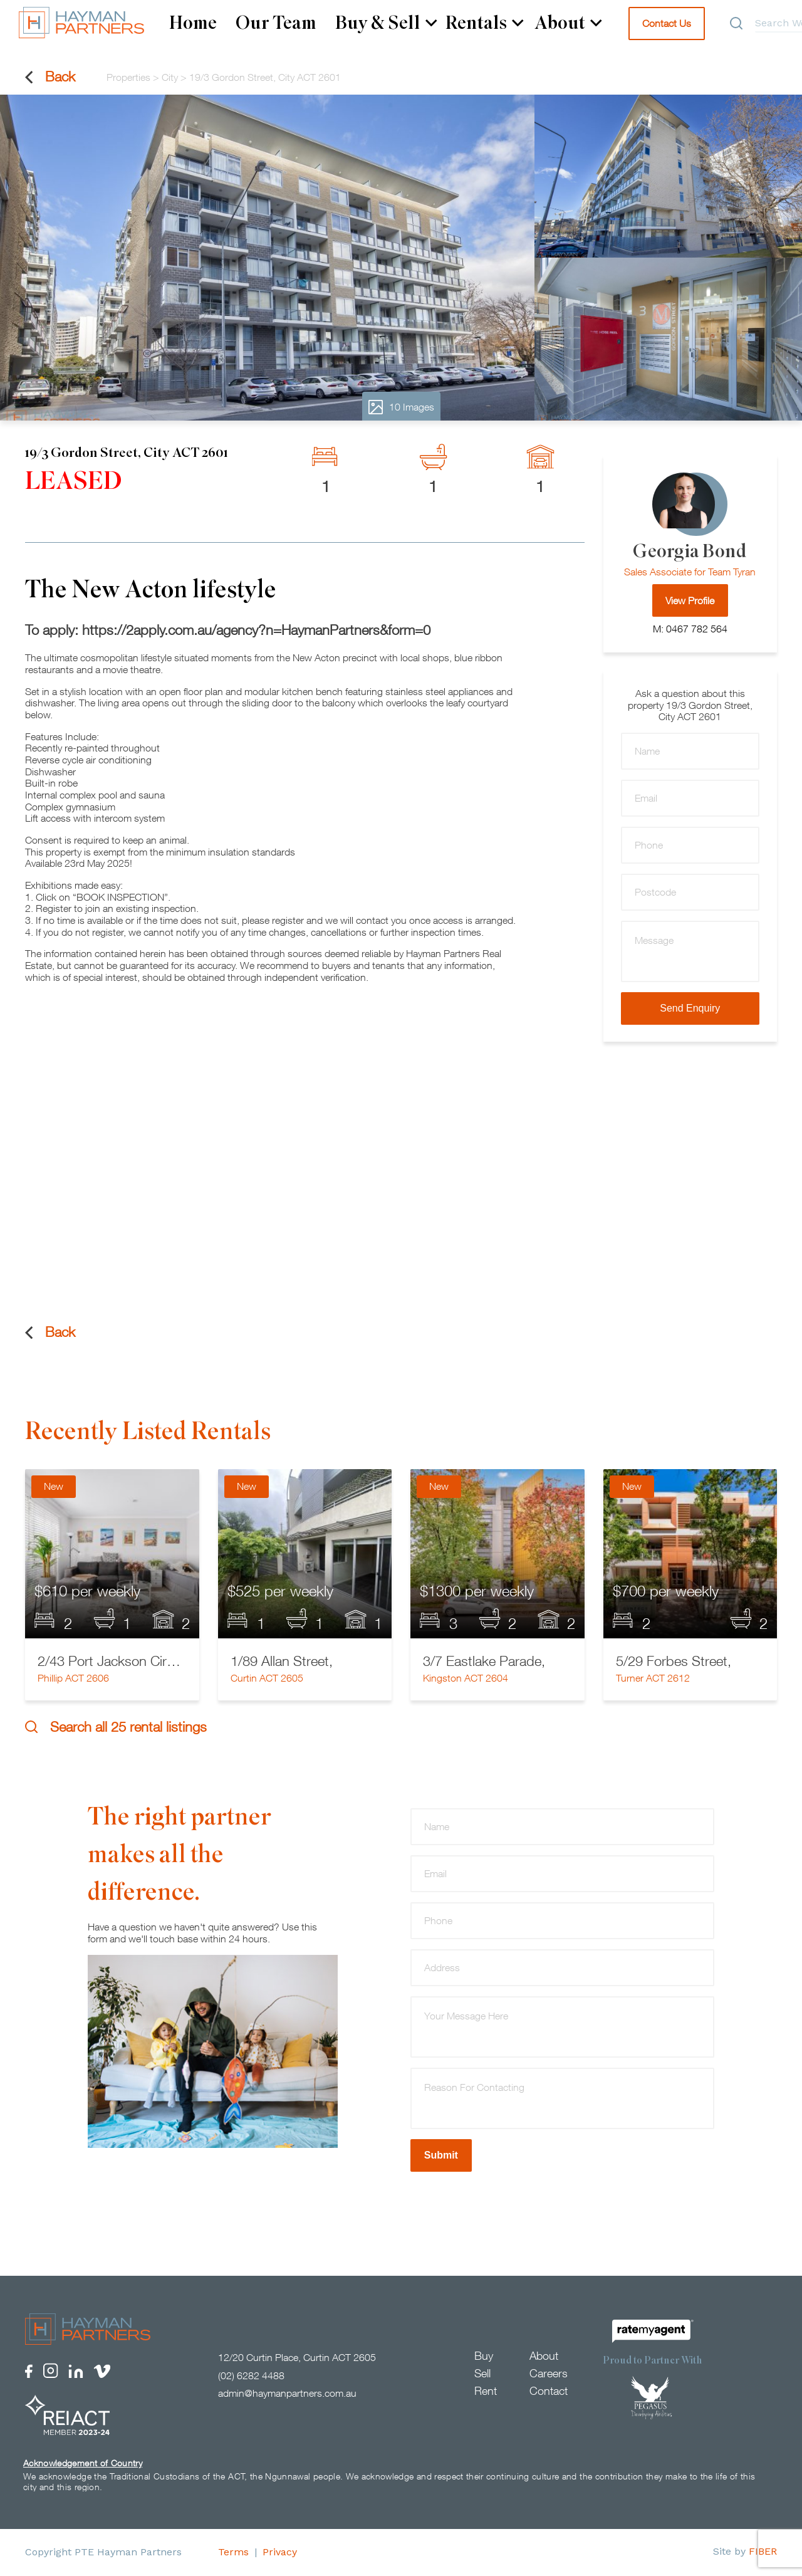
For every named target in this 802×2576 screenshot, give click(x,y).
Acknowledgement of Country (82, 2463)
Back (50, 77)
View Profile (689, 600)
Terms (233, 2552)
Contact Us (666, 23)
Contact (548, 2391)
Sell (482, 2373)
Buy (483, 2356)
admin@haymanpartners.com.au (287, 2393)
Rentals (484, 23)
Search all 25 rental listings (116, 1727)
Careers (548, 2373)
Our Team (276, 23)
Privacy (280, 2552)
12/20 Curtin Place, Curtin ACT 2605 (297, 2358)
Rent (485, 2391)
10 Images (401, 407)
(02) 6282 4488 (251, 2376)
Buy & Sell (386, 23)
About (568, 23)
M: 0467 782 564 (690, 629)
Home (193, 23)
